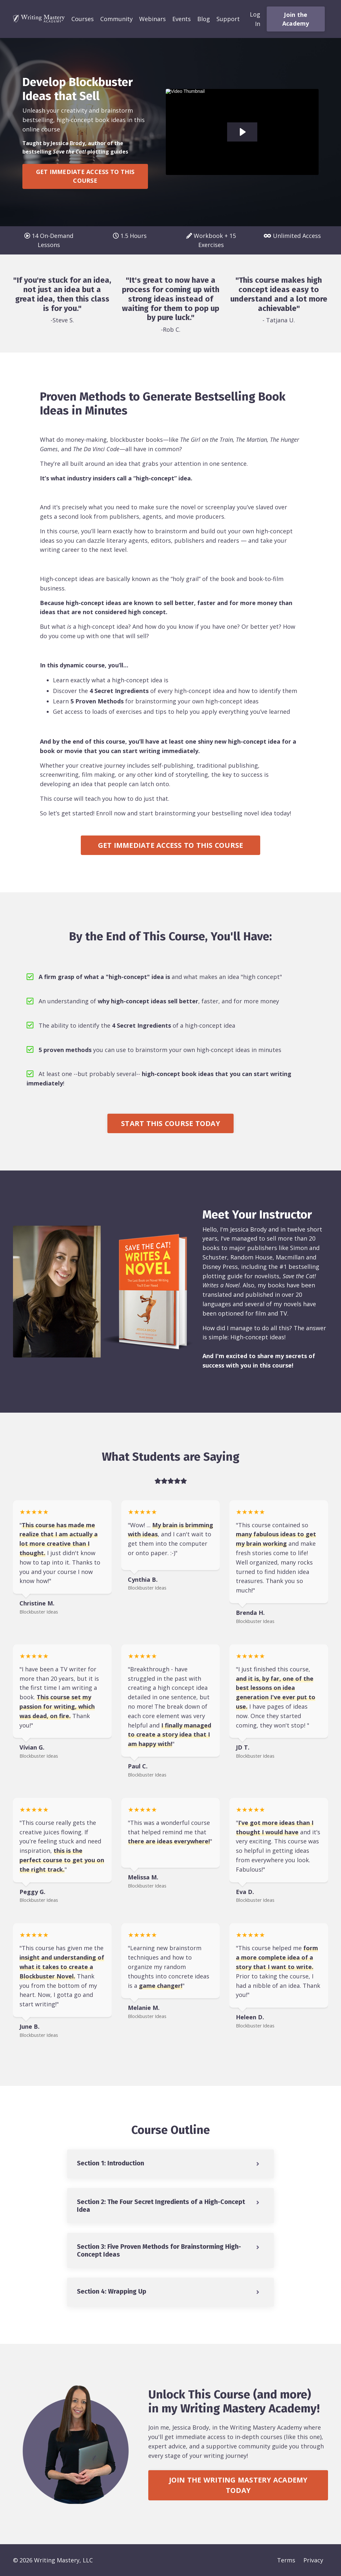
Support (228, 19)
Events (181, 19)
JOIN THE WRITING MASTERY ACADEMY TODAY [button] (238, 2485)
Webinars (152, 19)
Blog (203, 19)
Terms (286, 2560)
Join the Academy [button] (295, 19)
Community (116, 19)
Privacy (313, 2560)
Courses (82, 19)
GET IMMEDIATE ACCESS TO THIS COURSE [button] (85, 176)
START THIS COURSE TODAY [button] (170, 1123)
